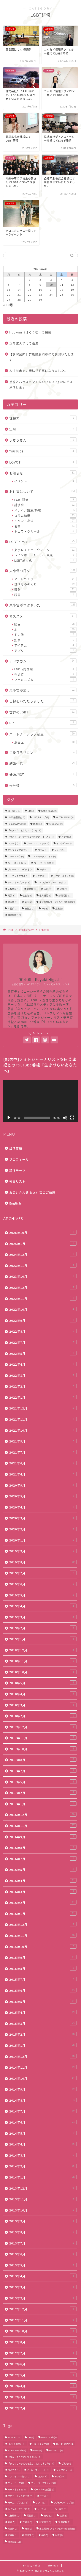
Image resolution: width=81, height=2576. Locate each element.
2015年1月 (42, 2045)
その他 (45, 634)
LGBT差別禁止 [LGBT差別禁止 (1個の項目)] (16, 817)
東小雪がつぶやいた (42, 604)
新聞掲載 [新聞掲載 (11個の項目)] (64, 895)
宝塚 (42, 429)
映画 (45, 624)
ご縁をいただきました (42, 700)
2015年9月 (42, 1957)
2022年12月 (42, 1287)
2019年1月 (42, 1639)
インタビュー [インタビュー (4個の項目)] (64, 843)
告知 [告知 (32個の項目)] (48, 889)
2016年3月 (42, 1891)
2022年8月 (42, 1331)
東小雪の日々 (42, 570)
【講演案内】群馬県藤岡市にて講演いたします (41, 357)
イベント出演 (45, 520)
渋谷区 (45, 742)
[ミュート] (65, 1118)
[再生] (9, 1118)
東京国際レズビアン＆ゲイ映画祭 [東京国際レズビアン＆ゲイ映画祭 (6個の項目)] (57, 902)
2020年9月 (42, 1485)
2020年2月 (42, 1529)
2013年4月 (42, 2276)
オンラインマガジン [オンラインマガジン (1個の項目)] (19, 850)
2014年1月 (42, 2177)
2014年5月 (42, 2133)
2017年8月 (42, 1759)
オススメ (42, 616)
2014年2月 (42, 2166)
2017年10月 (42, 1748)
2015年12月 (42, 1924)
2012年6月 (42, 2363)
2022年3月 (42, 1375)
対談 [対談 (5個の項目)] (11, 895)
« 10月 (8, 304)
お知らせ (42, 472)
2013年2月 (42, 2298)
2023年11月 (42, 1265)
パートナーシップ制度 (42, 733)
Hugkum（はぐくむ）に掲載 (30, 332)
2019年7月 (42, 1573)
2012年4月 (42, 2385)
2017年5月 (42, 1781)
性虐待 (45, 674)
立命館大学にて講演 (23, 343)
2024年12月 (42, 1254)
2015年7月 (42, 1979)
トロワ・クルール (45, 531)
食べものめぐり (45, 584)
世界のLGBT (42, 712)
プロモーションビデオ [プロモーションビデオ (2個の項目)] (20, 869)
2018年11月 (42, 1660)
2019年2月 (42, 1627)
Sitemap (53, 2565)
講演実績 (15, 1148)
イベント (45, 481)
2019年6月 (42, 1584)
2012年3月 (42, 2396)
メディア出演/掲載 (45, 510)
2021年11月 (42, 1419)
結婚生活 (42, 763)
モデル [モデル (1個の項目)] (44, 869)
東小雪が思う (42, 690)
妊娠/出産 (42, 774)
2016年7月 (42, 1858)
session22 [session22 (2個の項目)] (56, 823)
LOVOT (42, 462)
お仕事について (42, 491)
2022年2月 (42, 1386)
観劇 (45, 589)
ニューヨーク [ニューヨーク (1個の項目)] (16, 856)
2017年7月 (42, 1770)
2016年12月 (42, 1814)
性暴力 (42, 418)
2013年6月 (42, 2254)
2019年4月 (42, 1606)
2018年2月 (42, 1715)
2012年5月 (42, 2375)
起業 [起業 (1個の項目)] (59, 908)
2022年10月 (42, 1309)
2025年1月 (42, 1243)
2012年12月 (42, 2309)
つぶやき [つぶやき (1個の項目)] (13, 843)
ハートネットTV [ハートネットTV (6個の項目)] (17, 863)
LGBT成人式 (45, 560)
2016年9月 (42, 1836)
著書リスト (17, 1181)
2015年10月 (42, 1946)
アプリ (45, 650)
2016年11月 (42, 1825)
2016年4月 (42, 1880)
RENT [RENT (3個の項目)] (37, 823)
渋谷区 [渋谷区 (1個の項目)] (29, 908)
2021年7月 (42, 1452)
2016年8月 (42, 1847)
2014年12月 (42, 2056)
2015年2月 (42, 2034)
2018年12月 (42, 1650)
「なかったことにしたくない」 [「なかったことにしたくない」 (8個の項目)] (24, 830)
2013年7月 (42, 2243)
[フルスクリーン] (72, 1118)
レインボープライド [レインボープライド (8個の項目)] (19, 882)
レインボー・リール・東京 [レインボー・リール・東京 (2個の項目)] (51, 882)
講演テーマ (17, 1170)
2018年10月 (42, 1672)
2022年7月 (42, 1342)
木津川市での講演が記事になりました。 (38, 370)
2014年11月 (42, 2067)
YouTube (42, 451)
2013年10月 (42, 2210)
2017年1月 (42, 1803)
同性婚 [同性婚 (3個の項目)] (31, 889)
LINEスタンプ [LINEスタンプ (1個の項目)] (40, 817)
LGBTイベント (42, 541)
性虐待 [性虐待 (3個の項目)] (27, 895)
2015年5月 (42, 2001)
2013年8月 (42, 2232)
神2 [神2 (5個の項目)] (44, 908)
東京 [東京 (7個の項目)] (28, 902)
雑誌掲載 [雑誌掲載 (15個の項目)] (14, 915)
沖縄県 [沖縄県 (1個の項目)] (12, 908)
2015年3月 (42, 2023)
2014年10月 (42, 2078)
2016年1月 (42, 1913)
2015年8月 (42, 1968)
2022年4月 (42, 1364)
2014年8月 (42, 2100)
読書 (45, 594)
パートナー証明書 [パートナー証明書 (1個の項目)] (44, 863)
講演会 (45, 505)
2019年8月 (42, 1562)
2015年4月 (42, 2012)
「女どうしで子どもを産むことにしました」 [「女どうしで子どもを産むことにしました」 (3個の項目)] (31, 836)
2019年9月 (42, 1551)
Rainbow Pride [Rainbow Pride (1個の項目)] (17, 823)
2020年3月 (42, 1518)
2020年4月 (42, 1507)
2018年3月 (42, 1705)
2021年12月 (42, 1408)
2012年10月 (42, 2330)
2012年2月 (42, 2408)
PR (42, 722)
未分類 (42, 785)
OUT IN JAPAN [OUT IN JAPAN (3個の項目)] (64, 817)
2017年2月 (42, 1792)
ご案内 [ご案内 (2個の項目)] (66, 836)
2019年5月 (42, 1595)
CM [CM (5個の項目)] (31, 810)
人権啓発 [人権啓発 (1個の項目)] (13, 889)
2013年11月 (42, 2199)
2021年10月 (42, 1430)
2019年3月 (42, 1617)
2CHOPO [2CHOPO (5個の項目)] (14, 810)
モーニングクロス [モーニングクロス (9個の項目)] (18, 876)
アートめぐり (45, 579)
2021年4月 (42, 1474)
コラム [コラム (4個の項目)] (42, 850)
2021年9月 (42, 1441)
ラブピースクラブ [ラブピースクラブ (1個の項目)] (64, 876)
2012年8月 (42, 2342)
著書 (45, 526)
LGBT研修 (45, 499)
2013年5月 (42, 2265)
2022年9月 (42, 1320)
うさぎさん (42, 439)
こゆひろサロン (42, 752)
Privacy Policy (31, 2565)
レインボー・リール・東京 (45, 555)
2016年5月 (42, 1869)
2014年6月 (42, 2122)
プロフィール (19, 1159)
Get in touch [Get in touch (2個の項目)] (49, 810)
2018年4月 (42, 1693)
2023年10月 (42, 1276)
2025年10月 (42, 1232)
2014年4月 (42, 2144)
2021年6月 (42, 1463)
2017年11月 (42, 1737)
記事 (45, 640)
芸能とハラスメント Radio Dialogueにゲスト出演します (42, 384)
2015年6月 (42, 1990)
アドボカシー (42, 660)
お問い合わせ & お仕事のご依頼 (32, 1192)
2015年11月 (42, 1935)
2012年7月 (42, 2353)
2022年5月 (42, 1353)
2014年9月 (42, 2089)
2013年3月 (42, 2287)
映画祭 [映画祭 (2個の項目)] (12, 902)
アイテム (45, 645)
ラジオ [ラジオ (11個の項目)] (40, 876)
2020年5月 (42, 1496)
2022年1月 (42, 1397)
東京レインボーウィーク (45, 550)
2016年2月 (42, 1902)
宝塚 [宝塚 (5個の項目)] (63, 889)
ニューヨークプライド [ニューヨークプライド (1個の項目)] (43, 856)
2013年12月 (42, 2188)
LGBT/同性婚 (45, 669)
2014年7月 (42, 2111)
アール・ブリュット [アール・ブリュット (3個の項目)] (38, 843)
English (15, 1203)
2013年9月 (42, 2221)
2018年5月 (42, 1682)
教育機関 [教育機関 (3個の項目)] (45, 895)
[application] (40, 1101)
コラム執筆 (45, 515)
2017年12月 (42, 1726)
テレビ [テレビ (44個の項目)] (59, 850)
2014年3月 (42, 2155)
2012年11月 (42, 2320)
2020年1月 (42, 1540)
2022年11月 (42, 1298)
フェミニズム (45, 679)
